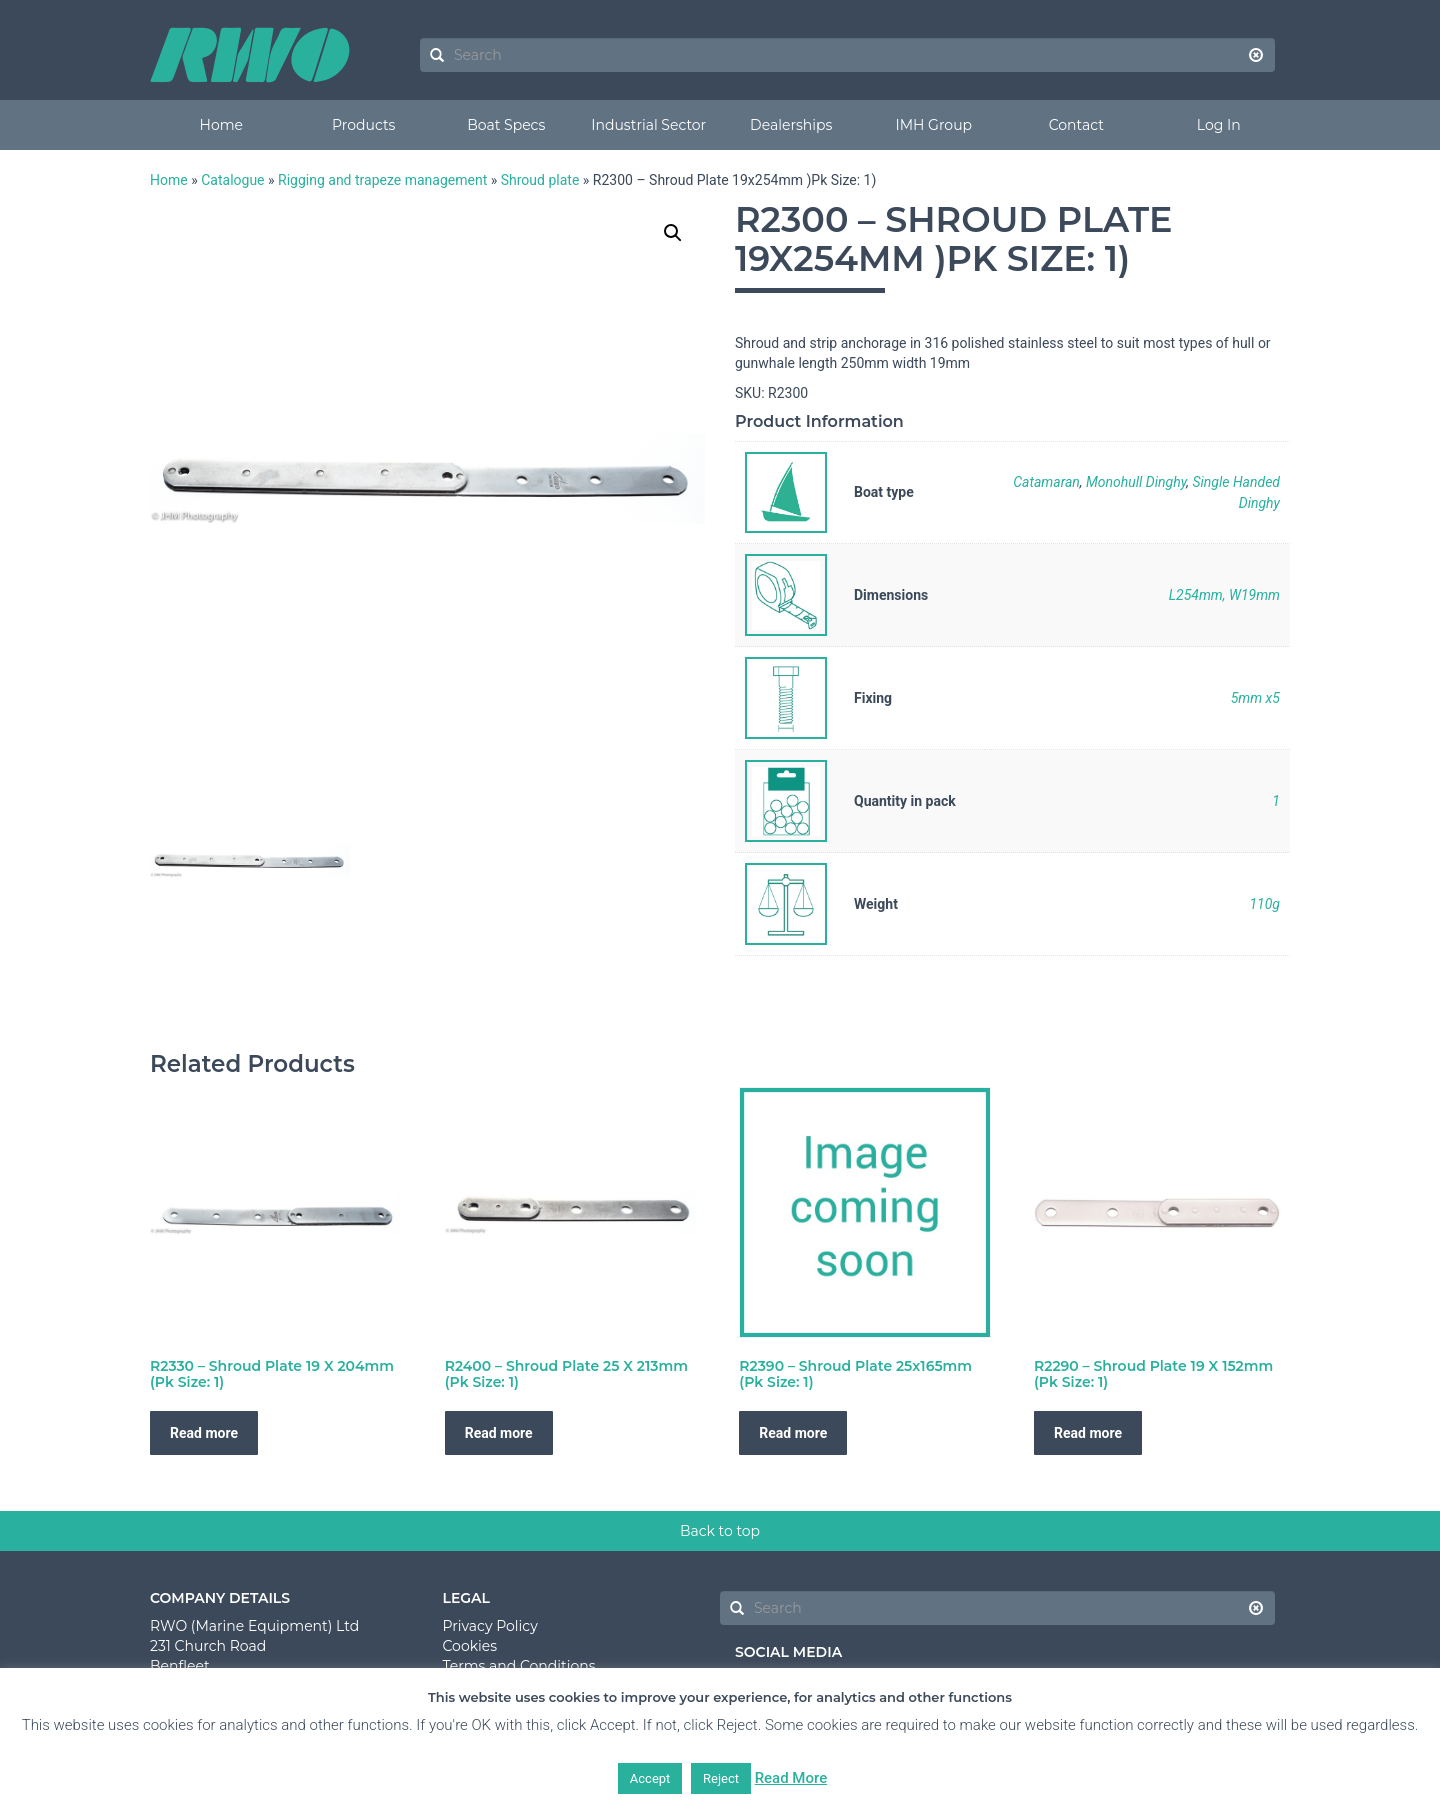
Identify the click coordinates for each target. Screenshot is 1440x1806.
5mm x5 (1255, 698)
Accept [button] (650, 1778)
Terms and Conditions (519, 1666)
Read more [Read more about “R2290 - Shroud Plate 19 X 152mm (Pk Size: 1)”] (1088, 1433)
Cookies (470, 1646)
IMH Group (933, 125)
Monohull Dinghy (1136, 482)
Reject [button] (721, 1778)
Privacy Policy (490, 1626)
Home (221, 125)
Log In (1219, 125)
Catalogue (232, 180)
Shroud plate (540, 180)
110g (1264, 904)
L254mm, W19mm (1224, 595)
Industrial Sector (648, 125)
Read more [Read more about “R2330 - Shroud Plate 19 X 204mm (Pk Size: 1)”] (204, 1433)
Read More (791, 1778)
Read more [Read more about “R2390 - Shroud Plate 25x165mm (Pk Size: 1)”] (793, 1433)
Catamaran (1046, 482)
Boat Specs (506, 125)
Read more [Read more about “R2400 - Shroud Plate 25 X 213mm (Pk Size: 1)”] (499, 1433)
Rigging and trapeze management (382, 180)
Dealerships (791, 125)
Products (363, 125)
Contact (1076, 125)
